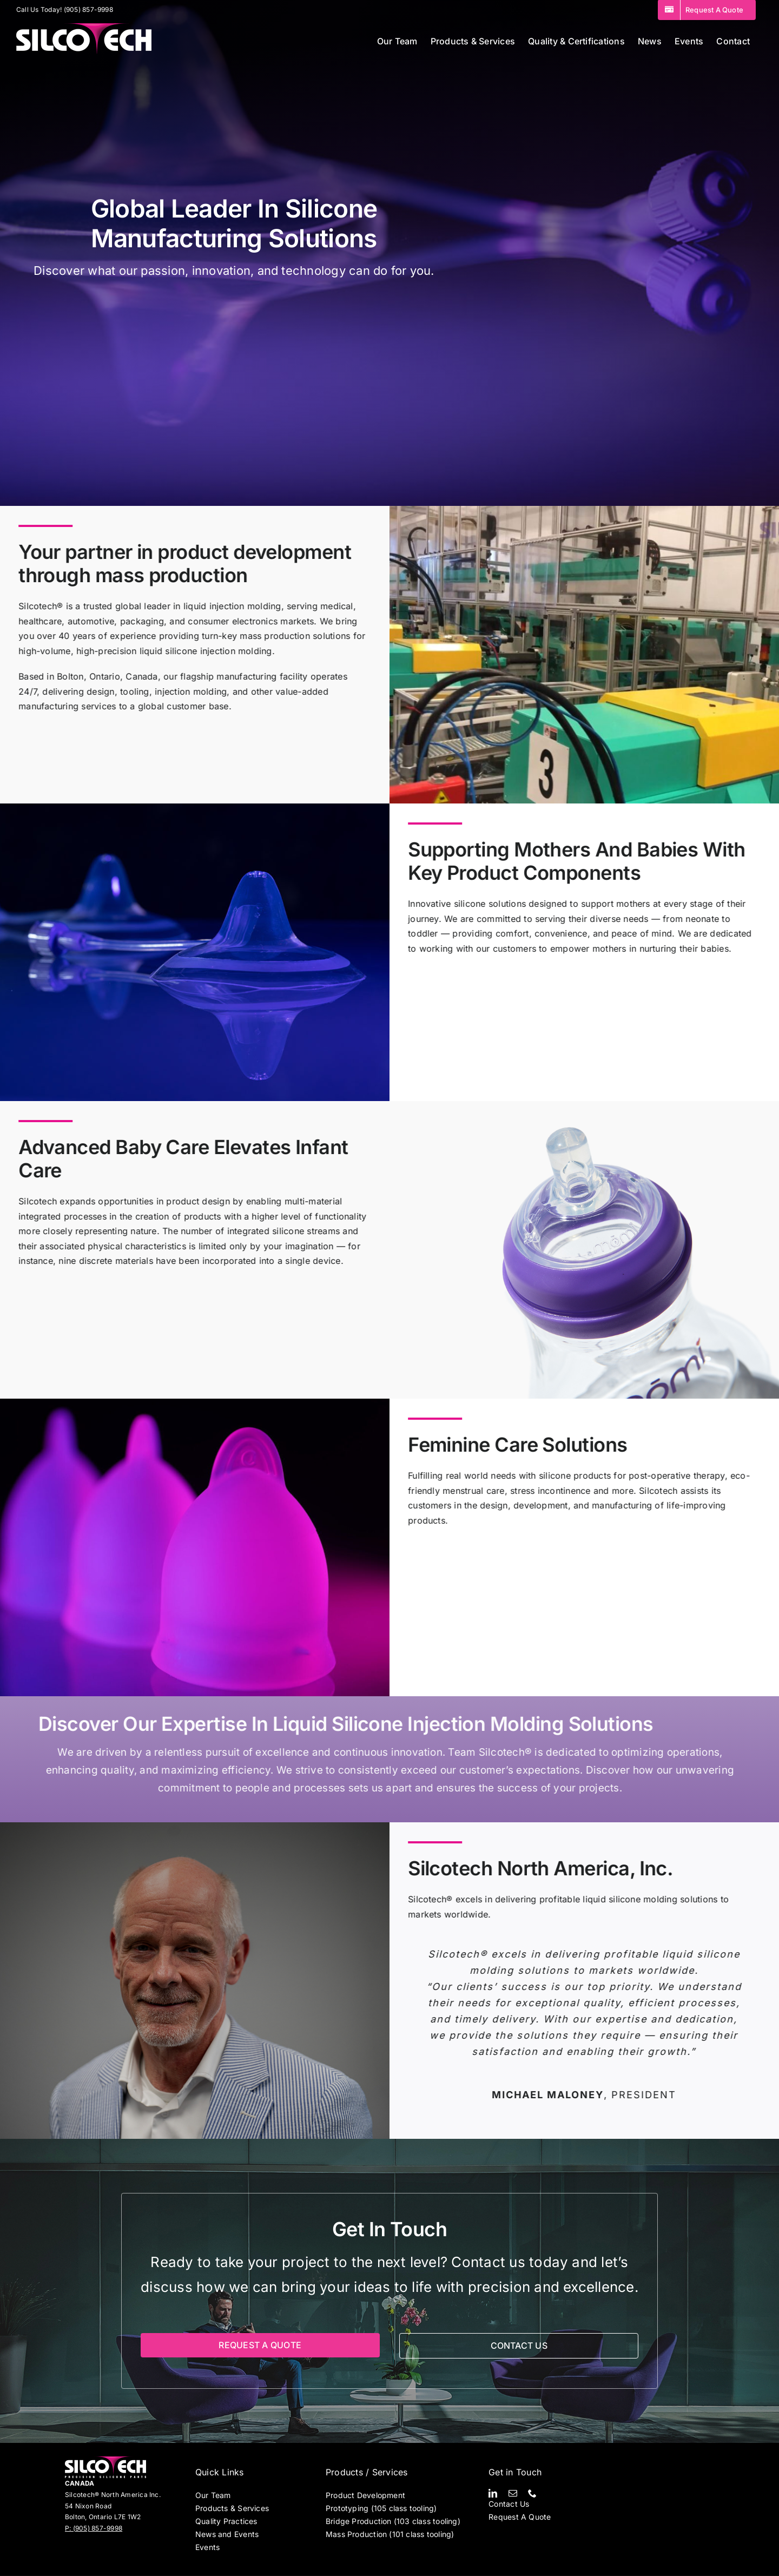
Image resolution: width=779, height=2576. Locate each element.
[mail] (513, 2493)
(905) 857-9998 (88, 9)
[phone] (532, 2493)
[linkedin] (492, 2493)
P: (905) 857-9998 (93, 2528)
